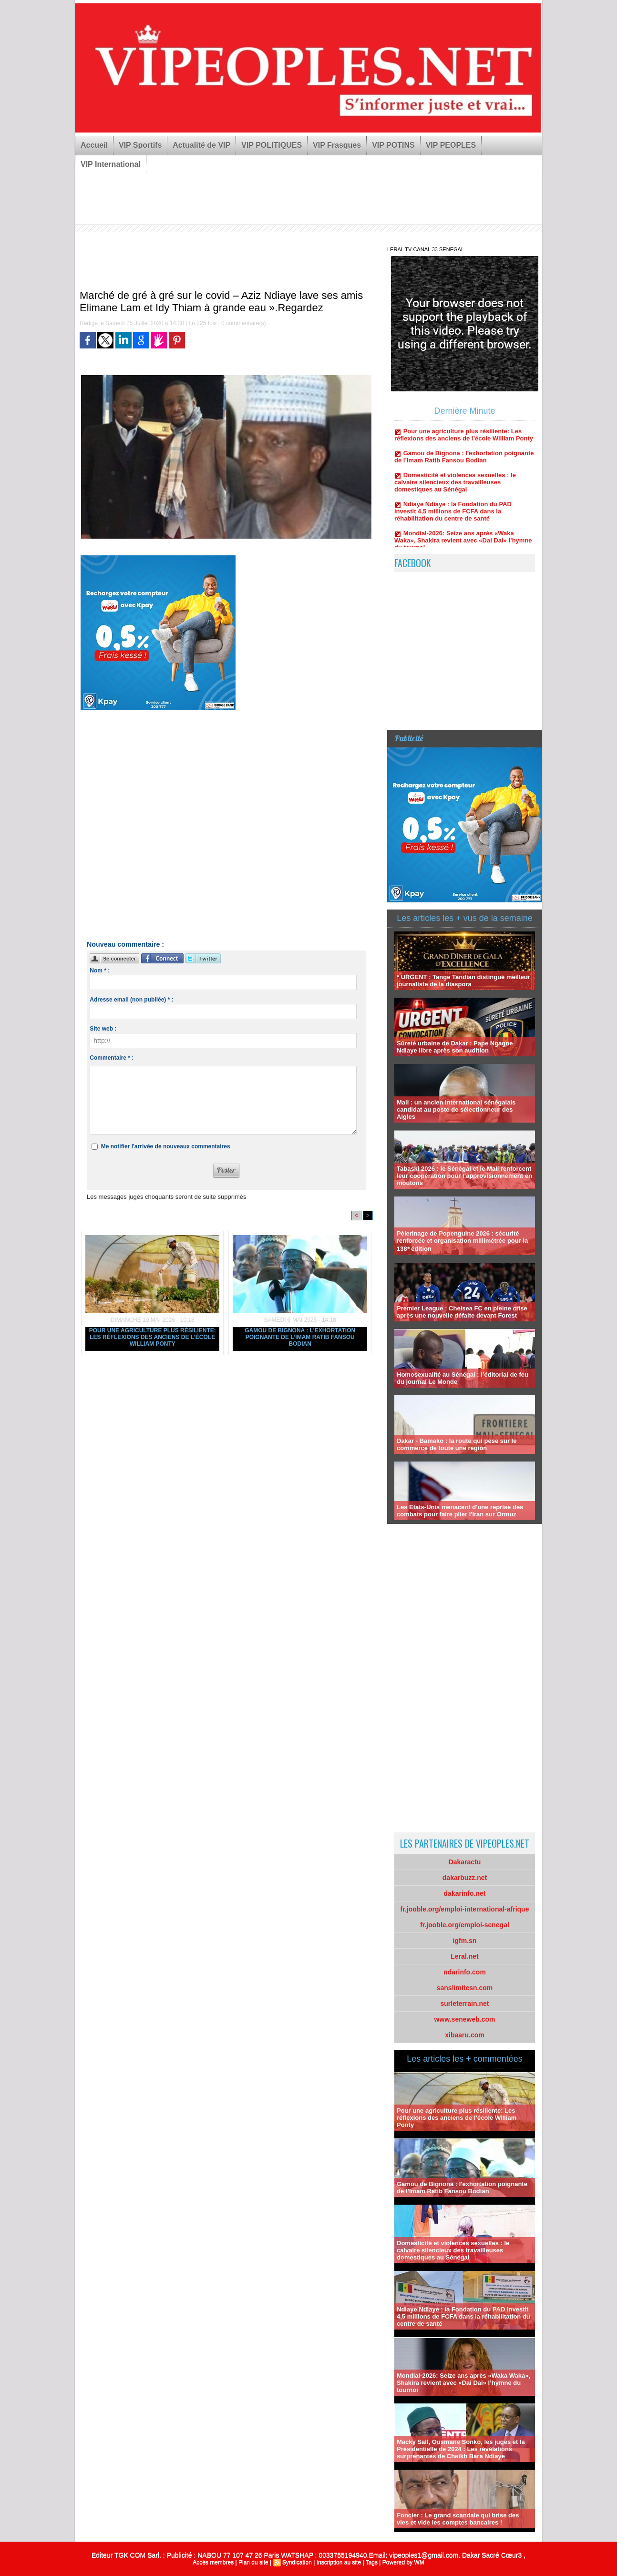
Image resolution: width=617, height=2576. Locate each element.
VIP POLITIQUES (271, 145)
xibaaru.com (464, 2035)
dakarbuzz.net (464, 1877)
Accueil (94, 145)
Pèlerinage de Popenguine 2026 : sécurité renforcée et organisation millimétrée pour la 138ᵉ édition (462, 1241)
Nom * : (100, 970)
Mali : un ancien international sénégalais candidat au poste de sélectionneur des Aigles (456, 1109)
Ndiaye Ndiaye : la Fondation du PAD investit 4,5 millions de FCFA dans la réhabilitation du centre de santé (453, 516)
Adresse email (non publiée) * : (131, 999)
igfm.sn (465, 1940)
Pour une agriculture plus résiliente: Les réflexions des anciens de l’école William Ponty (152, 1337)
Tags (372, 2562)
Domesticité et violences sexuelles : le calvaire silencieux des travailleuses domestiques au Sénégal (455, 487)
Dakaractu (465, 1862)
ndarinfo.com (464, 1972)
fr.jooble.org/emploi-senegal (464, 1925)
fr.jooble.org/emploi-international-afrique (465, 1909)
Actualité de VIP (201, 145)
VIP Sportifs (140, 145)
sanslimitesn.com (465, 1988)
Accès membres (213, 2562)
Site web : (103, 1028)
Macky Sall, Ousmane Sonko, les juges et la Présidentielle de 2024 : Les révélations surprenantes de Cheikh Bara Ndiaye (461, 2449)
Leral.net (464, 1956)
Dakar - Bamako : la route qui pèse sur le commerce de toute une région (456, 1444)
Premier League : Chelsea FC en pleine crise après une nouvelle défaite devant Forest (462, 1312)
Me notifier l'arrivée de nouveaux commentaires (165, 1146)
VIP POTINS (393, 145)
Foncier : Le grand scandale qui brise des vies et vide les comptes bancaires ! (458, 2519)
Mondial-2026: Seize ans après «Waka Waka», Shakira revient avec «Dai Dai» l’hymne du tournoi (463, 545)
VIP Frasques (337, 145)
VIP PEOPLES (451, 145)
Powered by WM (403, 2562)
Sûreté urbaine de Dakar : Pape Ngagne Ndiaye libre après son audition (455, 1047)
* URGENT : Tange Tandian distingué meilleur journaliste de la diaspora (463, 980)
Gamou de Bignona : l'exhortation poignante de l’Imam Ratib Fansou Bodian (300, 1337)
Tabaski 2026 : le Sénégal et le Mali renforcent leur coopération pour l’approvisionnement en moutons (464, 1175)
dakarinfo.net (465, 1893)
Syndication (297, 2562)
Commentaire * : (112, 1057)
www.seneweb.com (464, 2019)
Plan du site (253, 2562)
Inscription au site (339, 2562)
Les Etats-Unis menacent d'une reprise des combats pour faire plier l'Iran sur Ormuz (460, 1510)
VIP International (111, 164)
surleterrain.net (465, 2003)
